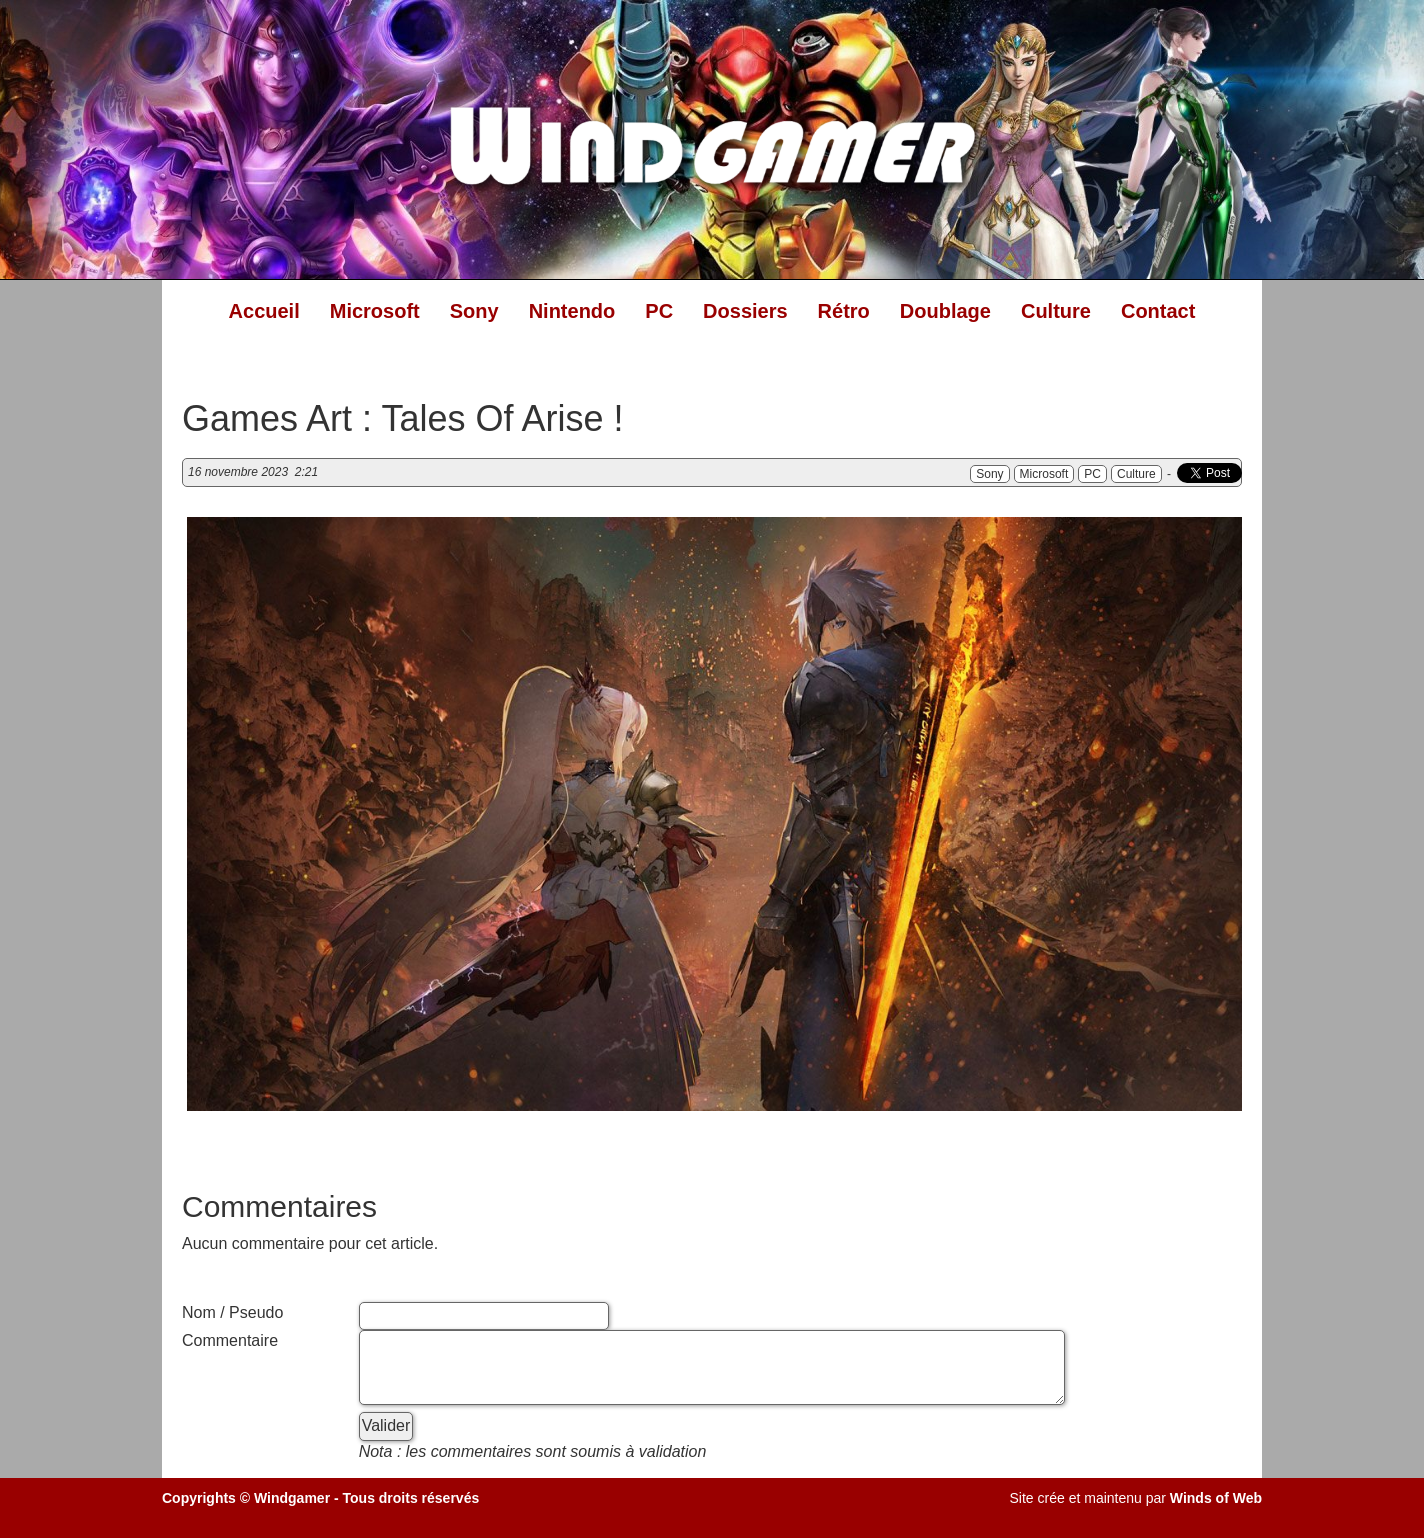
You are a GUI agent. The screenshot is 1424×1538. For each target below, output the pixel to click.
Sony (474, 311)
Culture (1056, 311)
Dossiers (745, 311)
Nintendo (572, 311)
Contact (1158, 311)
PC (659, 311)
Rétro (844, 311)
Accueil (264, 311)
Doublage (945, 311)
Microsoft (375, 311)
